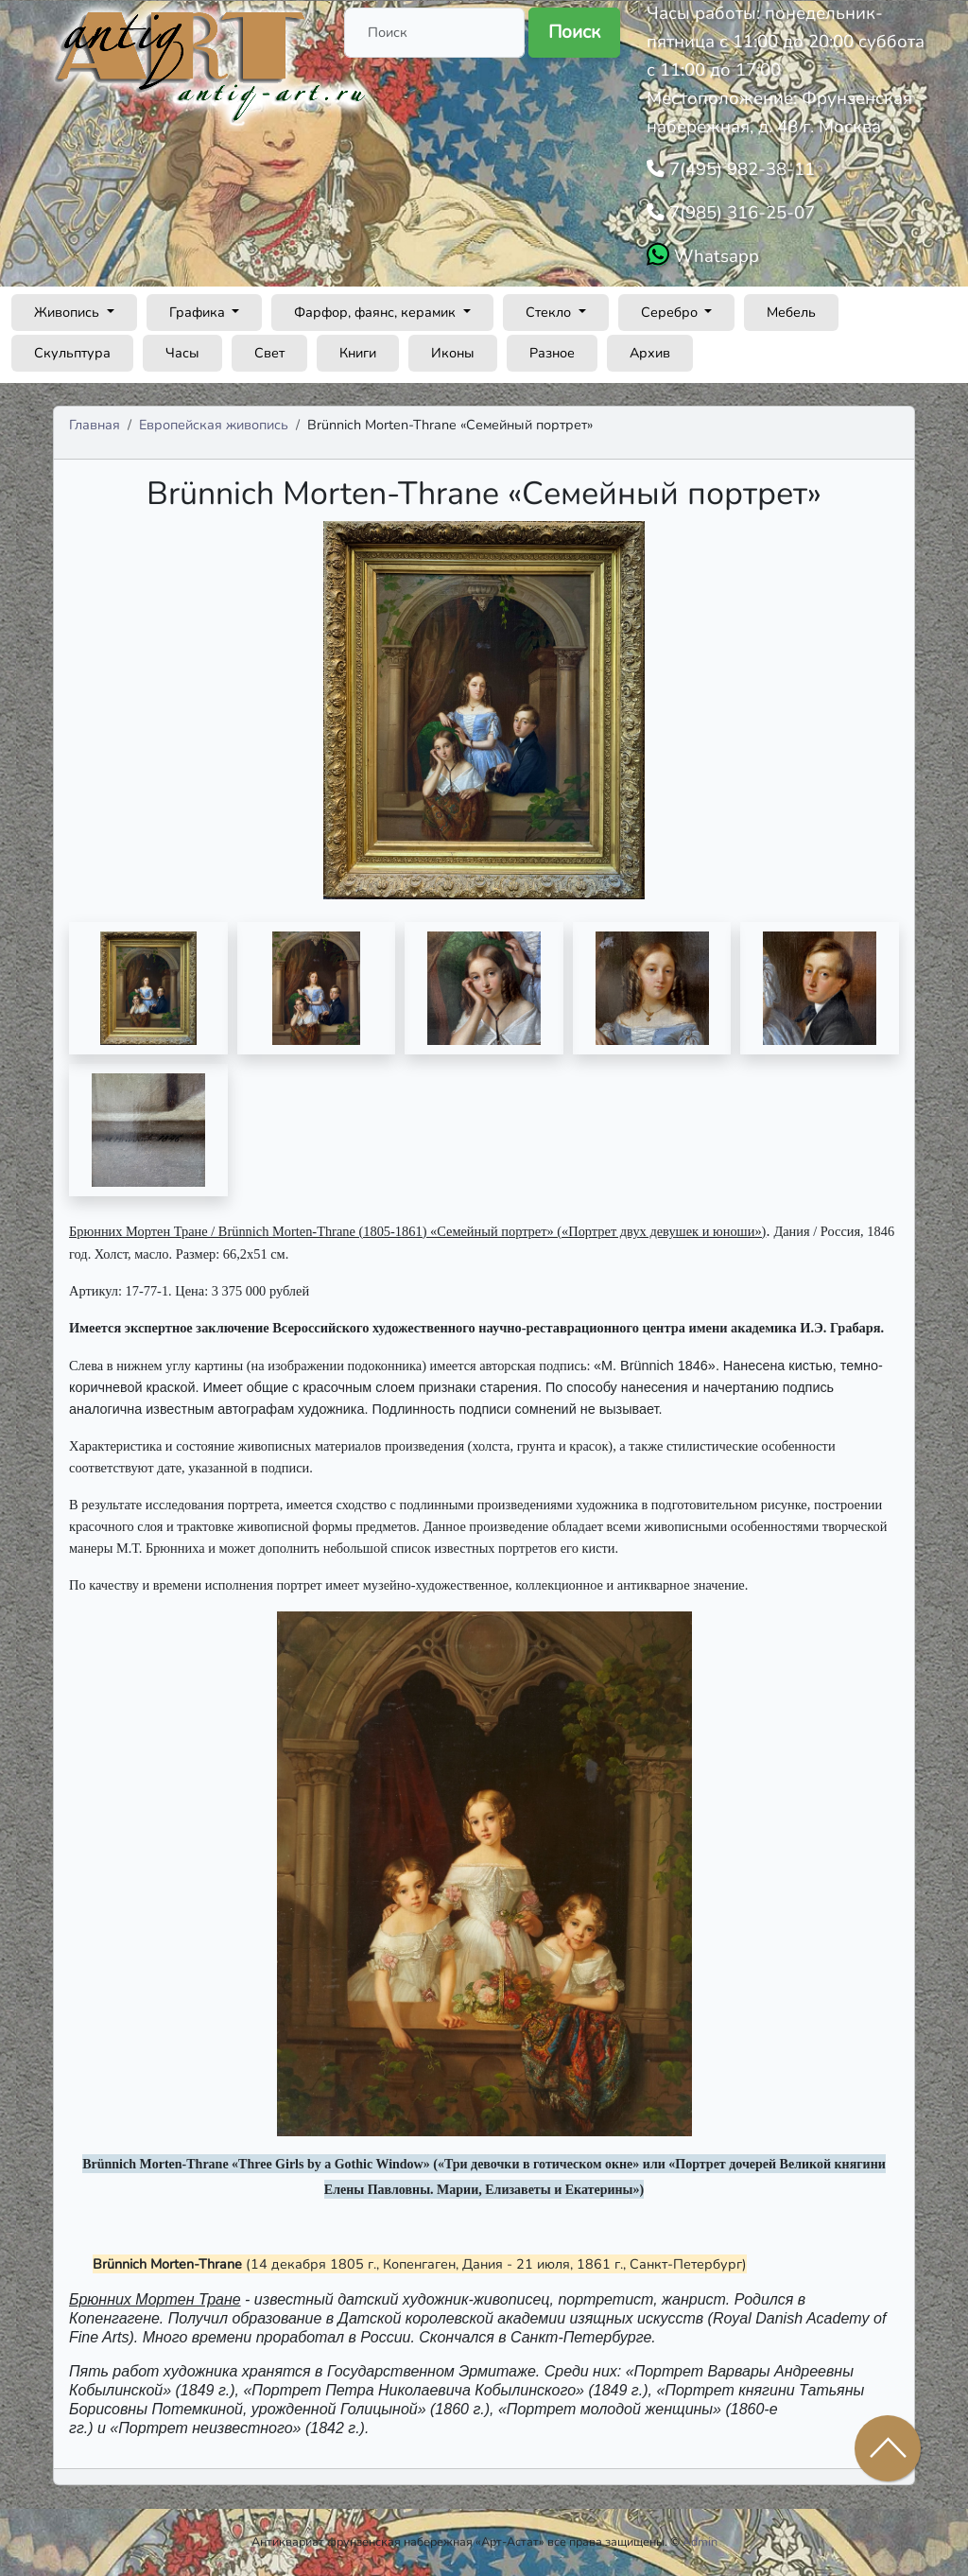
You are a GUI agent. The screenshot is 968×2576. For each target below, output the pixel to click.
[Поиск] (434, 33)
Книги (357, 352)
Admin (700, 2541)
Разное (552, 352)
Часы (182, 352)
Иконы (453, 352)
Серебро (671, 312)
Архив (650, 352)
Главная (94, 424)
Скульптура (72, 352)
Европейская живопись (213, 424)
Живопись (68, 312)
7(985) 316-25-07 (740, 212)
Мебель (791, 312)
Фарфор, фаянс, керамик (376, 312)
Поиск (574, 32)
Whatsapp (714, 256)
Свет (269, 352)
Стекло (550, 312)
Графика (199, 312)
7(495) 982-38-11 (740, 169)
